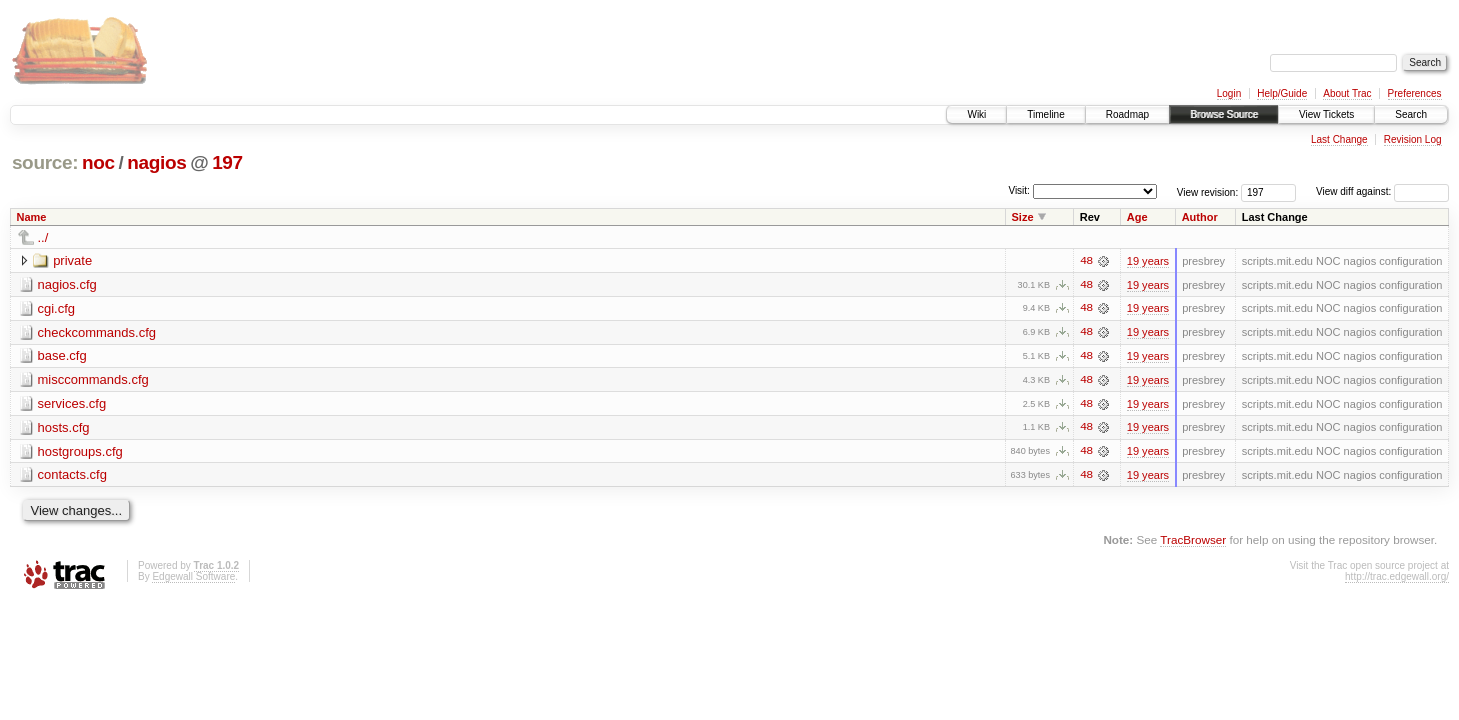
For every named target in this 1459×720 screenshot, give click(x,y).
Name (32, 217)
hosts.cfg (64, 428)
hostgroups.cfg (80, 452)
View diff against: (1382, 191)
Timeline (1045, 114)
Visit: (1019, 190)
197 (227, 162)
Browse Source (1224, 114)
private (72, 260)
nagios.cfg (67, 284)
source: (45, 162)
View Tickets (1326, 114)
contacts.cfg (72, 476)
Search (1411, 114)
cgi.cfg (57, 308)
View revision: (1208, 191)
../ (43, 237)
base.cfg (62, 356)
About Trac (1347, 93)
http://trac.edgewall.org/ (1397, 578)
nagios (156, 162)
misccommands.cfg (93, 380)
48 (1086, 261)
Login (1229, 93)
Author (1200, 217)
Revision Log (1413, 139)
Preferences (1415, 93)
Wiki (976, 114)
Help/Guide (1282, 93)
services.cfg (72, 404)
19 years (1148, 261)
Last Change (1339, 139)
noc (98, 162)
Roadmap (1127, 114)
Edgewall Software (193, 578)
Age (1137, 217)
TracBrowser (1193, 541)
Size (1022, 217)
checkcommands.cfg (97, 332)
